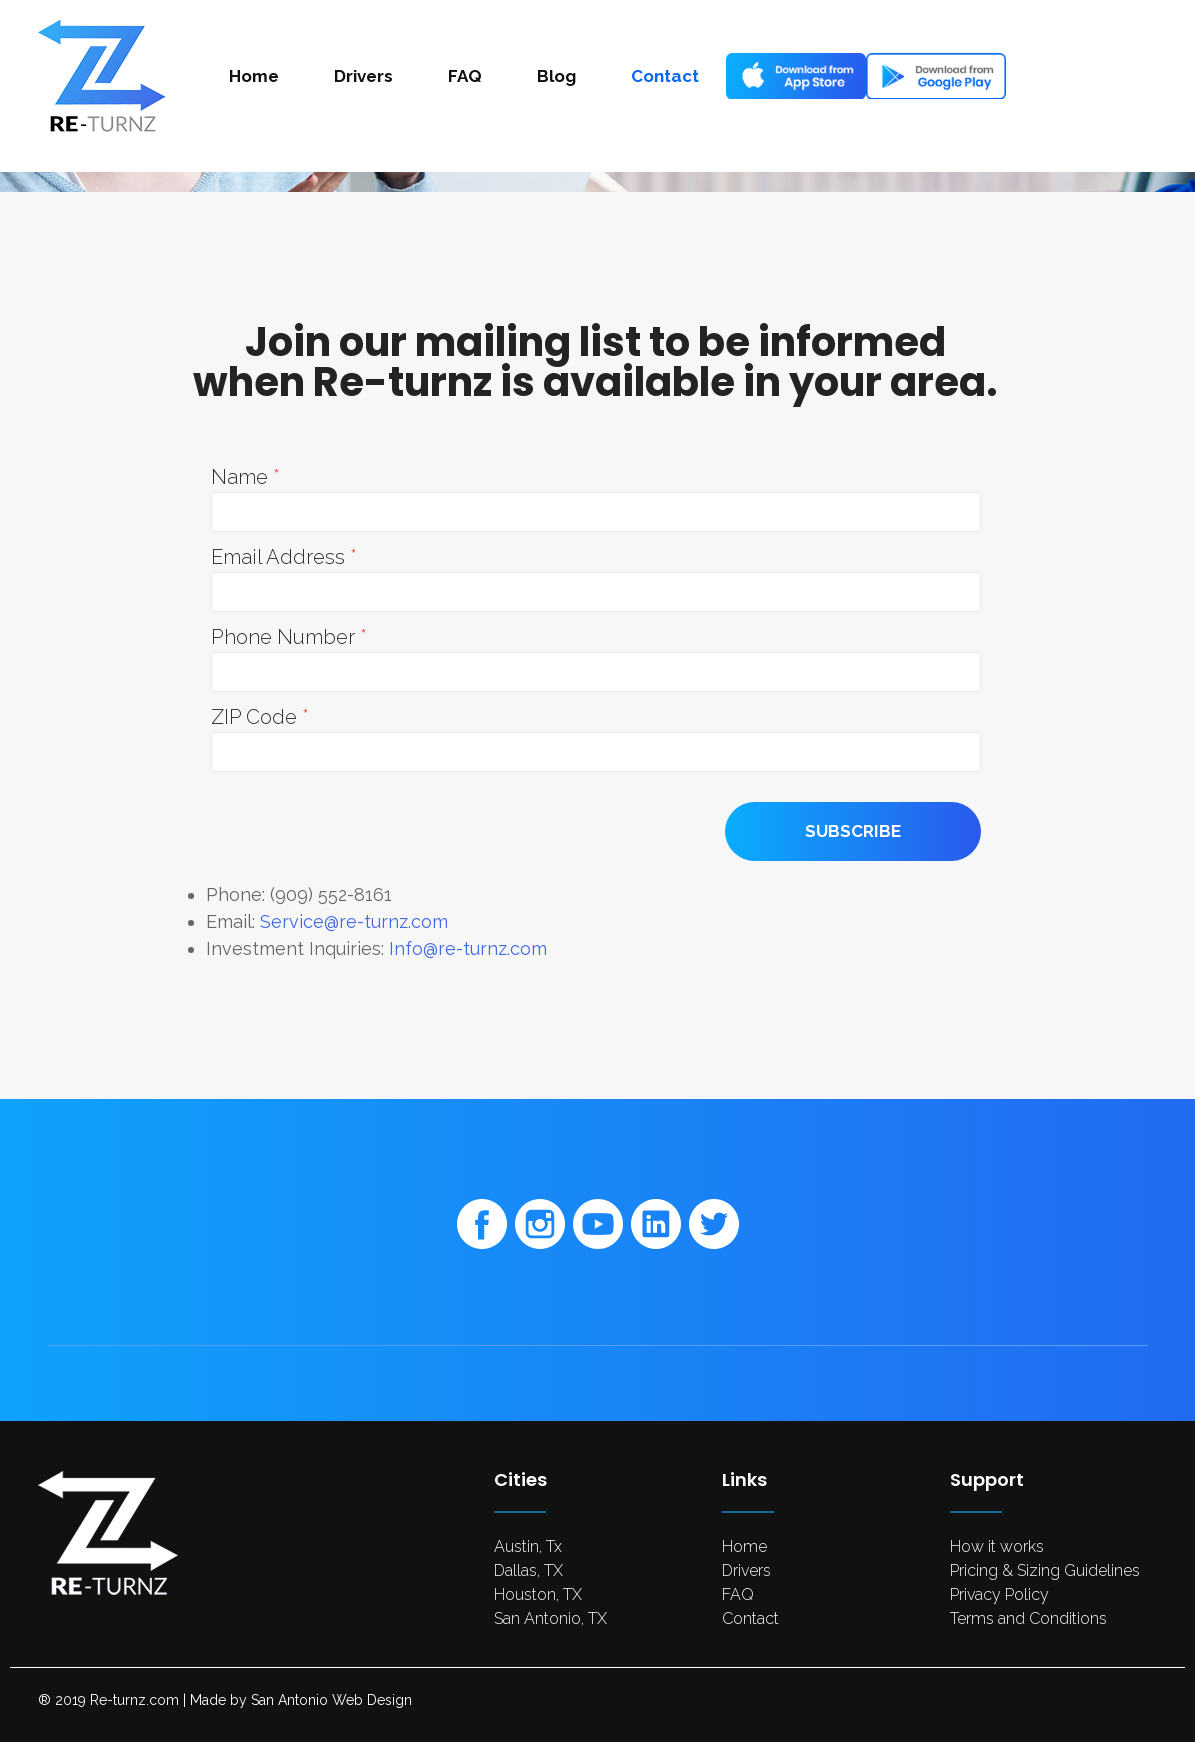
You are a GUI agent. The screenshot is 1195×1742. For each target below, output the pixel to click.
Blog (556, 76)
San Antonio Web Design (331, 1700)
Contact (665, 76)
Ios (766, 76)
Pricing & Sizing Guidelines (1045, 1570)
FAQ (465, 76)
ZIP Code (256, 717)
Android (927, 76)
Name (242, 477)
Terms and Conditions (1028, 1618)
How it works (997, 1546)
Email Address (280, 557)
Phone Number (285, 637)
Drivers (363, 76)
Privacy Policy (999, 1594)
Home (254, 76)
